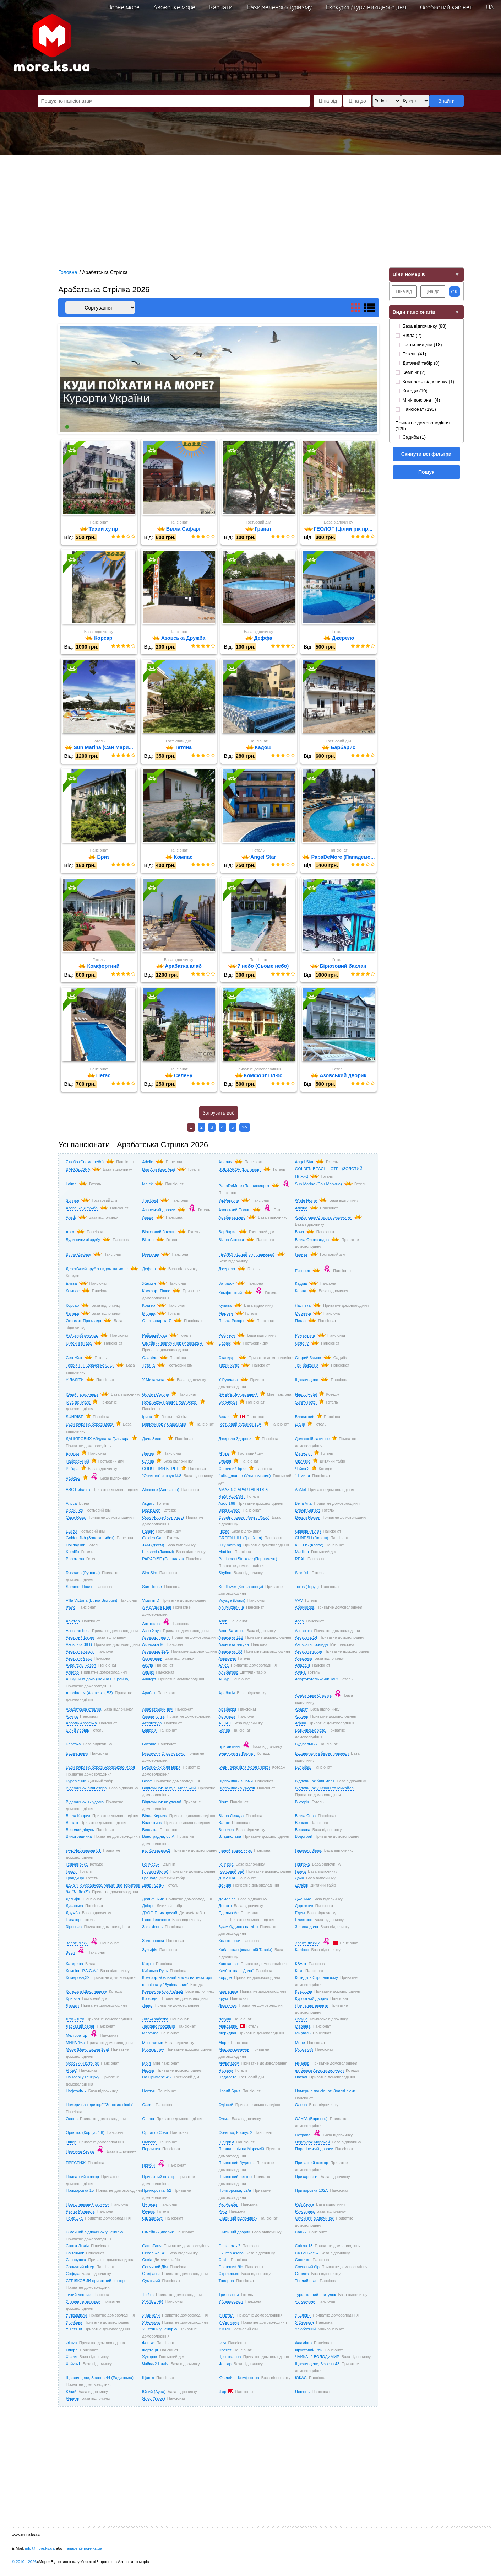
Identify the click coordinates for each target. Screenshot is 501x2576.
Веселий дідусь (80, 1830)
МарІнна (303, 2027)
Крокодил (150, 1999)
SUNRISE (74, 1417)
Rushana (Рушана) (83, 1573)
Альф (71, 1218)
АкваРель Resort (81, 1666)
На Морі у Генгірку (82, 2078)
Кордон (225, 1978)
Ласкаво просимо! (158, 2027)
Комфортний (230, 1294)
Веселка (149, 1830)
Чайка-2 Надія (155, 2364)
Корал (300, 1292)
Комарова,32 (77, 1978)
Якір (223, 2392)
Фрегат (225, 2351)
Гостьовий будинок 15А (240, 1425)
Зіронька (74, 1927)
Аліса (224, 1666)
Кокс (299, 1971)
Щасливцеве (307, 1381)
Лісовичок (228, 2006)
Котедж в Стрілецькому (316, 1978)
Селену (302, 1344)
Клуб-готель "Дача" (236, 1971)
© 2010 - (24, 2563)
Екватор (73, 1920)
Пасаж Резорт (231, 1322)
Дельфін (73, 1900)
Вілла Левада (231, 1816)
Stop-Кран (228, 1403)
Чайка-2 (73, 1479)
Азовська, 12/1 (155, 1652)
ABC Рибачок (78, 1490)
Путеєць (149, 2205)
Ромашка (74, 2219)
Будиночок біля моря (161, 1768)
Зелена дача (306, 1927)
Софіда (73, 2274)
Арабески (227, 1710)
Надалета (228, 2078)
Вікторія (302, 1802)
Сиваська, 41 (154, 2254)
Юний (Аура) (153, 2392)
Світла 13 (304, 2247)
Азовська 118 (231, 1638)
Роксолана (305, 2212)
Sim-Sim (149, 1573)
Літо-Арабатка (155, 2020)
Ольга (224, 2120)
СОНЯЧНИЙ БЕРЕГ (160, 1469)
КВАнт (300, 1965)
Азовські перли (155, 1638)
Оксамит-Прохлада (83, 1322)
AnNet (300, 1490)
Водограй (303, 1837)
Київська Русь (155, 1971)
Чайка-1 (73, 2364)
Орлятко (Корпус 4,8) (85, 2133)
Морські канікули (234, 2050)
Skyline (225, 1573)
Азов (223, 1622)
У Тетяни (74, 2330)
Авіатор (73, 1622)
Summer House (79, 1587)
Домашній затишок (312, 1440)
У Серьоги (304, 2323)
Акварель (227, 1659)
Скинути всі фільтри (426, 454)
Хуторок (149, 2358)
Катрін (148, 1965)
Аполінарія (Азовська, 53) (89, 1694)
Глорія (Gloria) (155, 1872)
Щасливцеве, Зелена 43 (317, 2364)
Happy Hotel (306, 1395)
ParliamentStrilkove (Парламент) (248, 1559)
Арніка (72, 1717)
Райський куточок (82, 1336)
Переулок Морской (312, 2143)
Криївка (73, 1999)
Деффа (149, 1269)
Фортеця (150, 2351)
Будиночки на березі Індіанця (322, 1754)
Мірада (148, 1314)
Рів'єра (72, 1469)
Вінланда (150, 1255)
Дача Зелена (153, 1440)
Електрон (303, 1920)
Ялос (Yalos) (153, 2399)
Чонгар (225, 2364)
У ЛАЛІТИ (75, 1381)
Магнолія (303, 1454)
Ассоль (301, 1717)
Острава (303, 2136)
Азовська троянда (311, 1645)
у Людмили (305, 2302)
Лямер (148, 1454)
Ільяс (70, 1608)
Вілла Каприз (78, 1816)
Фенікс (148, 2344)
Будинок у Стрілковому (163, 1754)
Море (224, 2043)
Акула (147, 1666)
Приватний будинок (237, 2164)
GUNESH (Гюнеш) (311, 1539)
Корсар (72, 1306)
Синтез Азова (231, 2254)
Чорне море (123, 7)
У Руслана (228, 1381)
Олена (148, 1462)
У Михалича (153, 1381)
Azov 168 (227, 1504)
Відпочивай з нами (236, 1782)
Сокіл (147, 2261)
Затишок (226, 1284)
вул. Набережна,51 (83, 1851)
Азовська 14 (306, 1638)
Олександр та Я (156, 1322)
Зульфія (149, 1951)
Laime (71, 1185)
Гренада (149, 1879)
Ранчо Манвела (80, 2212)
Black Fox (74, 1511)
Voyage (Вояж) (232, 1601)
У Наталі (227, 2316)
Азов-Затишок (232, 1631)
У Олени (303, 2316)
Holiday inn (75, 1546)
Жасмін (149, 1284)
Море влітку (153, 2050)
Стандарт (227, 1358)
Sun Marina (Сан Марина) (318, 1185)
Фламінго (303, 2344)
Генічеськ (150, 1865)
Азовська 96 (153, 1645)
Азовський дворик (158, 1210)
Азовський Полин (234, 1210)
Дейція (225, 1886)
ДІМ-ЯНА (227, 1879)
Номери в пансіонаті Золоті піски (325, 2092)
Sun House (152, 1587)
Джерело (227, 1269)
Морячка (303, 1314)
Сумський (151, 2281)
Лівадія (72, 2006)
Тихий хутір (229, 1366)
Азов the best (78, 1631)
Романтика (305, 1336)
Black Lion (151, 1511)
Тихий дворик (78, 2295)
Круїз (223, 1999)
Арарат (301, 1710)
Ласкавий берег (80, 2027)
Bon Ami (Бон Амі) (158, 1170)
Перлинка (151, 2150)
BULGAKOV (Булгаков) (240, 1170)
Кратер (148, 1306)
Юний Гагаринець (82, 1395)
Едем (300, 1913)
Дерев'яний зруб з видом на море (96, 1269)
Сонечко (302, 2261)
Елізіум (72, 1454)
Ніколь (148, 2071)
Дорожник (304, 1907)
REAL (300, 1559)
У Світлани (229, 2323)
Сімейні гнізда (79, 1344)
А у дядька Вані (156, 1608)
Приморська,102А (311, 2191)
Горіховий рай (231, 1872)
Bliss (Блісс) (230, 1511)
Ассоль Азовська (81, 1724)
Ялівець (302, 2392)
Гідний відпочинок (235, 1851)
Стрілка (302, 2274)
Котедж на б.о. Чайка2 (162, 1992)
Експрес (302, 1271)
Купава (225, 1306)
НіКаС (71, 2071)
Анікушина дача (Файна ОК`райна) (97, 1680)
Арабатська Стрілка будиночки (323, 1218)
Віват (147, 1782)
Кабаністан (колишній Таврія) (245, 1951)
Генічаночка (77, 1865)
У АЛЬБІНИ (152, 2302)
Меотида (150, 2034)
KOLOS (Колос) (309, 1546)
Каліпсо (302, 1951)
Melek (148, 1185)
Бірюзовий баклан (158, 1233)
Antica (71, 1504)
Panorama (75, 1559)
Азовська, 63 (230, 1652)
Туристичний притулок (315, 2295)
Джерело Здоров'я (235, 1440)
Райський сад (154, 1336)
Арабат (148, 1694)
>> (244, 1128)
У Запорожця (231, 2302)
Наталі (301, 2078)
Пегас (300, 1322)
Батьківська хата (310, 1731)
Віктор (147, 1240)
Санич (301, 2233)
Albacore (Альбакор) (160, 1490)
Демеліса (227, 1900)
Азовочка (303, 1631)
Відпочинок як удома (85, 1802)
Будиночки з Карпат (237, 1754)
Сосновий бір (231, 2267)
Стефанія (150, 2274)
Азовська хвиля (80, 1652)
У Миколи (151, 2316)
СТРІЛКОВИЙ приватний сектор (95, 2281)
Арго (70, 1233)
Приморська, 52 (156, 2191)
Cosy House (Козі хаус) (163, 1518)
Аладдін (302, 1666)
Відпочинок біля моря (315, 1782)
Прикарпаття (306, 2177)
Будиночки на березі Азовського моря (100, 1768)
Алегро (72, 1673)
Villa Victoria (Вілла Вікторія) (91, 1601)
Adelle (148, 1162)
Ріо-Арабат (229, 2205)
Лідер (147, 2006)
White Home (306, 1201)
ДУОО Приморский (159, 1913)
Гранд (300, 1872)
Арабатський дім (157, 1710)
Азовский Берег (80, 1638)
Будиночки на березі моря (89, 1425)
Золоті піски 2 (307, 1944)
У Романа (151, 2323)
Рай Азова (304, 2205)
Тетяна (148, 1366)
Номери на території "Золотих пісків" (99, 2106)
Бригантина (229, 1747)
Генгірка (226, 1865)
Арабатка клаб (232, 1218)
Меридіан (227, 2034)
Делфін (302, 1886)
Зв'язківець (152, 1927)
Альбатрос (228, 1673)
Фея (222, 2344)
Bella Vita (304, 1504)
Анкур (224, 1680)
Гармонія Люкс (308, 1851)
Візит (223, 1802)
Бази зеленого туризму (279, 7)
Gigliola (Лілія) (308, 1532)
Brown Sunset (307, 1511)
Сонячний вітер (80, 2267)
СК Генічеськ (306, 2254)
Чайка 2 (302, 1469)
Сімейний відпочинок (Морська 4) (173, 1344)
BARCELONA (78, 1170)
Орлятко (303, 1462)
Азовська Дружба (82, 1209)
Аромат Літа (153, 1717)
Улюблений (305, 2330)
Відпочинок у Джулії (237, 1789)
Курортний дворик (311, 1999)
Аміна (300, 1673)
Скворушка (76, 2261)
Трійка (148, 2295)
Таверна (226, 2281)
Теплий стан (306, 2281)
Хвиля (71, 2358)
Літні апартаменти (311, 2006)
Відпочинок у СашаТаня (164, 1425)
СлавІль (150, 1358)
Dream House (307, 1518)
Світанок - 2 (229, 2247)
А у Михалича (231, 1608)
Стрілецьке (229, 2274)
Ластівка (303, 1306)
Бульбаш (303, 1768)
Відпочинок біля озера (86, 1789)
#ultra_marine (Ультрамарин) (245, 1476)
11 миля (302, 1476)
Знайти (446, 101)
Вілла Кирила (154, 1816)
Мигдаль (303, 2034)
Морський (304, 2050)
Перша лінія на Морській (241, 2150)
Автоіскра (151, 1624)
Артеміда (227, 1717)
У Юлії (224, 2330)
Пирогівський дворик (314, 2150)
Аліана (301, 1209)
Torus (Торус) (307, 1587)
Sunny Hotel (306, 1403)
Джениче (303, 1900)
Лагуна (225, 2020)
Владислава (230, 1837)
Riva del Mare (78, 1403)
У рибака (74, 2323)
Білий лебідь (77, 1731)
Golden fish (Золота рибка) (90, 1539)
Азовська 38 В (79, 1645)
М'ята (224, 1454)
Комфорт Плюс (156, 1292)
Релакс (148, 2212)
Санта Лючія (77, 2247)
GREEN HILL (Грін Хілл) (240, 1539)
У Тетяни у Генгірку (159, 2330)
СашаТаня (151, 2247)
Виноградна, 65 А (158, 1837)
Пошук (426, 472)
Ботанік (149, 1745)
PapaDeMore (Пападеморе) (244, 1187)
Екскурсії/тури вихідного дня (366, 7)
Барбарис (227, 1233)
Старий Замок (308, 1358)
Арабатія (227, 1694)
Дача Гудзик (153, 1886)
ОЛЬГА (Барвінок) (311, 2120)
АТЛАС (225, 1724)
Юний (71, 2392)
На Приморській (156, 2078)
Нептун (148, 2092)
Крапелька (228, 1992)
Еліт (223, 1920)
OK (454, 291)
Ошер (71, 2143)
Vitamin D (150, 1601)
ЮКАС (301, 2378)
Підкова (149, 2143)
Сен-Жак (74, 1358)
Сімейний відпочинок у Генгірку (94, 2233)
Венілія (301, 1823)
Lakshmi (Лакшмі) (158, 1553)
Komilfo (72, 1553)
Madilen (226, 1553)
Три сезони (229, 2295)
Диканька (74, 1907)
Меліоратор (76, 2036)
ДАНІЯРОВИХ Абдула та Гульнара (98, 1440)
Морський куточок (82, 2064)
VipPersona (229, 1201)
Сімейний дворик (157, 2233)
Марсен (226, 1314)
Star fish (302, 1573)
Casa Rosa (75, 1518)
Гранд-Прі (75, 1879)
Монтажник (152, 2043)
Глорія (71, 1872)
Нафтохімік (76, 2092)
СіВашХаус (152, 2219)
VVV (299, 1601)
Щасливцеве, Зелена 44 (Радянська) (100, 2378)
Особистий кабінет (446, 7)
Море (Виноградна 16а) (87, 2050)
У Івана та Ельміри (83, 2302)
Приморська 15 (80, 2191)
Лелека (72, 1314)
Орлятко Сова (155, 2133)
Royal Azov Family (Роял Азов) (169, 1403)
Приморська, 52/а (235, 2191)
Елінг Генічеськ (156, 1920)
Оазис (147, 2106)
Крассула (303, 1992)
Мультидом (229, 2064)
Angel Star (304, 1162)
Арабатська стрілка (83, 1710)
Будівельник (306, 1745)
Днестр (225, 1907)
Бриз (299, 1233)
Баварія (149, 1731)
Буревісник (76, 1782)
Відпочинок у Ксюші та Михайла (324, 1789)
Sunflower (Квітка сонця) (241, 1587)
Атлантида (152, 1724)
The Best (150, 1201)
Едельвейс (229, 1913)
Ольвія (225, 1462)
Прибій (148, 2166)
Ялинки (72, 2399)
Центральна (230, 2358)
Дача (299, 1879)
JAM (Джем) (153, 1546)
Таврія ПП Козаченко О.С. (90, 1366)
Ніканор (302, 2064)
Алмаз (148, 1673)
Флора (71, 2351)
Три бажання (306, 1366)
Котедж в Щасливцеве (86, 1992)
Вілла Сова (305, 1816)
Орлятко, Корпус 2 (235, 2133)
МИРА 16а (75, 2043)
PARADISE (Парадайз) (163, 1559)
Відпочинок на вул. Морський (169, 1789)
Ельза (71, 1284)
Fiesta (224, 1532)
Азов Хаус (151, 1631)
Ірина (147, 1417)
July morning (230, 1546)
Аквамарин (152, 1659)
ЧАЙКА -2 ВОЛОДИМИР (317, 2358)
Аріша (147, 1218)
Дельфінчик (153, 1900)
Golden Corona (155, 1395)
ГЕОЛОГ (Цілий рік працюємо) (246, 1255)
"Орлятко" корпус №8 (161, 1476)
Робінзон (227, 1336)
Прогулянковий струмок (87, 2205)
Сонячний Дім (155, 2267)
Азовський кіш (79, 1659)
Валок (224, 1823)
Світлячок (75, 2254)
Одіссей (226, 2106)
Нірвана (226, 2071)
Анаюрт (149, 1680)
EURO (71, 1532)
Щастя (148, 2378)
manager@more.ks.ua (82, 2549)
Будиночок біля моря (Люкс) (244, 1768)
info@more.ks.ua (40, 2549)
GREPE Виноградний (238, 1395)
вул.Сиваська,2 (156, 1851)
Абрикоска (305, 1608)
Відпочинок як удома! (161, 1802)
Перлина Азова (80, 2152)
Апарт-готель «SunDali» (316, 1680)
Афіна (300, 1724)
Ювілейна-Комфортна (239, 2378)
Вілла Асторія (231, 1240)
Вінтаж (72, 1823)
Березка (73, 1745)
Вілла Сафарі (78, 1255)
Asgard (149, 1504)
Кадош (301, 1284)
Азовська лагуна (234, 1645)
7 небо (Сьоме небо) (85, 1162)
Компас (72, 1292)
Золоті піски (76, 1944)
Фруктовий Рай (309, 2351)
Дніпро (148, 1907)
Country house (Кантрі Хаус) (244, 1518)
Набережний (77, 1462)
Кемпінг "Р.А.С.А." (82, 1971)
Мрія (146, 2064)
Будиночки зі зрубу (83, 1240)
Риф (223, 2212)
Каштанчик (229, 1965)
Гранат (301, 1255)
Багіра (224, 1731)
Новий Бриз (229, 2092)
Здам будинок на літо (238, 1927)
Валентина (152, 1823)
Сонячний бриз (232, 1469)
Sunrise (72, 1201)
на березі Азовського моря (319, 2071)
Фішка (71, 2344)
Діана (300, 1425)
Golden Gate (153, 1539)
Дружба (73, 1913)
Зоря (70, 1953)
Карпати (221, 7)
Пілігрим (226, 2143)
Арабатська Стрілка (313, 1696)
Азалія (225, 1417)
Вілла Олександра (312, 1240)
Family (148, 1532)
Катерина (74, 1965)
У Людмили (76, 2316)
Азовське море (174, 7)
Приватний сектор (311, 2164)
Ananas (226, 1162)
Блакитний (305, 1417)
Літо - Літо (75, 2020)
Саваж (225, 1344)
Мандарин (228, 2027)
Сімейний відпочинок (238, 2219)
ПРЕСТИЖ (76, 2164)
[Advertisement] (251, 208)
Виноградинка (79, 1837)
